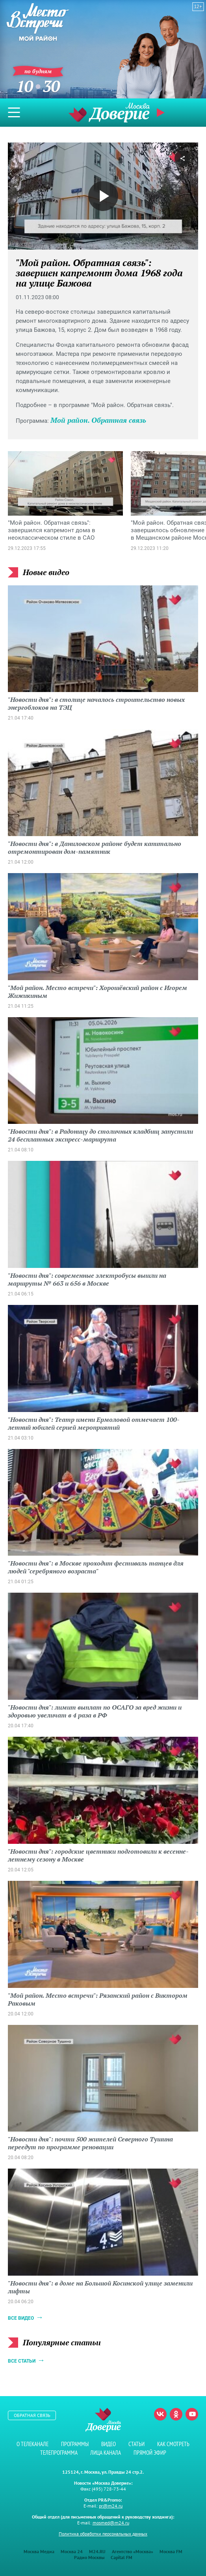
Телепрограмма (59, 2452)
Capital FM (121, 2557)
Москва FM (171, 2551)
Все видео (21, 2318)
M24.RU (97, 2551)
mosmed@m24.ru (111, 2523)
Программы (75, 2444)
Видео (108, 2444)
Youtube (192, 2414)
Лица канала (105, 2452)
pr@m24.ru (110, 2506)
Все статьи (21, 2361)
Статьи (136, 2444)
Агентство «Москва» (132, 2551)
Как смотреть (173, 2444)
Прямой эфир (161, 112)
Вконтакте (160, 2414)
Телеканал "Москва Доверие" (109, 112)
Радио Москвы (89, 2557)
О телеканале (32, 2444)
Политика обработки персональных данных (103, 2534)
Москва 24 (72, 2551)
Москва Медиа (39, 2551)
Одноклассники (176, 2414)
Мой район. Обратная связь (98, 420)
